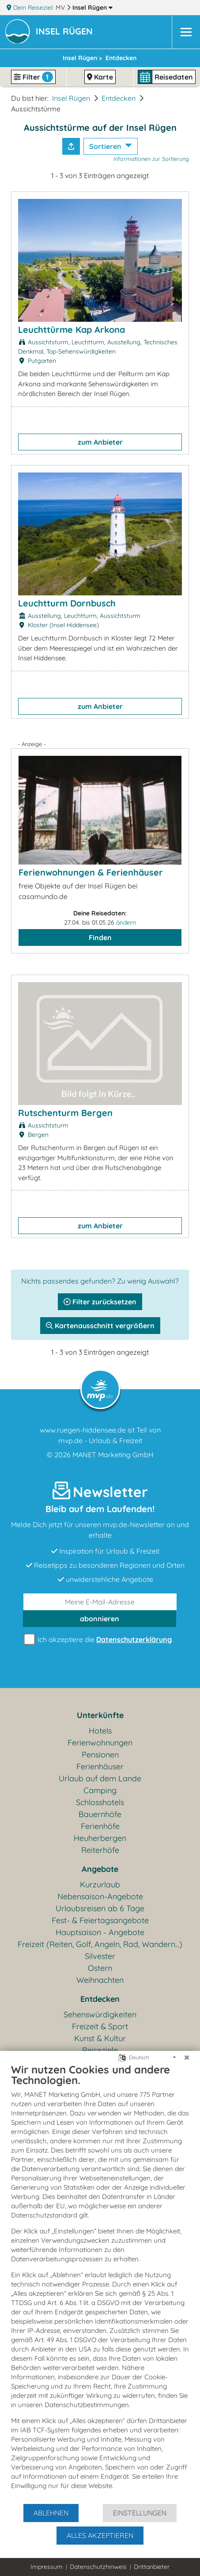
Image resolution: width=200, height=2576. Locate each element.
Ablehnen (51, 2512)
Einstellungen (139, 2512)
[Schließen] (186, 2057)
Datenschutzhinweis (98, 2567)
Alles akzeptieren (100, 2535)
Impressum (46, 2567)
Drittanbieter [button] (152, 2567)
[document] (100, 2283)
